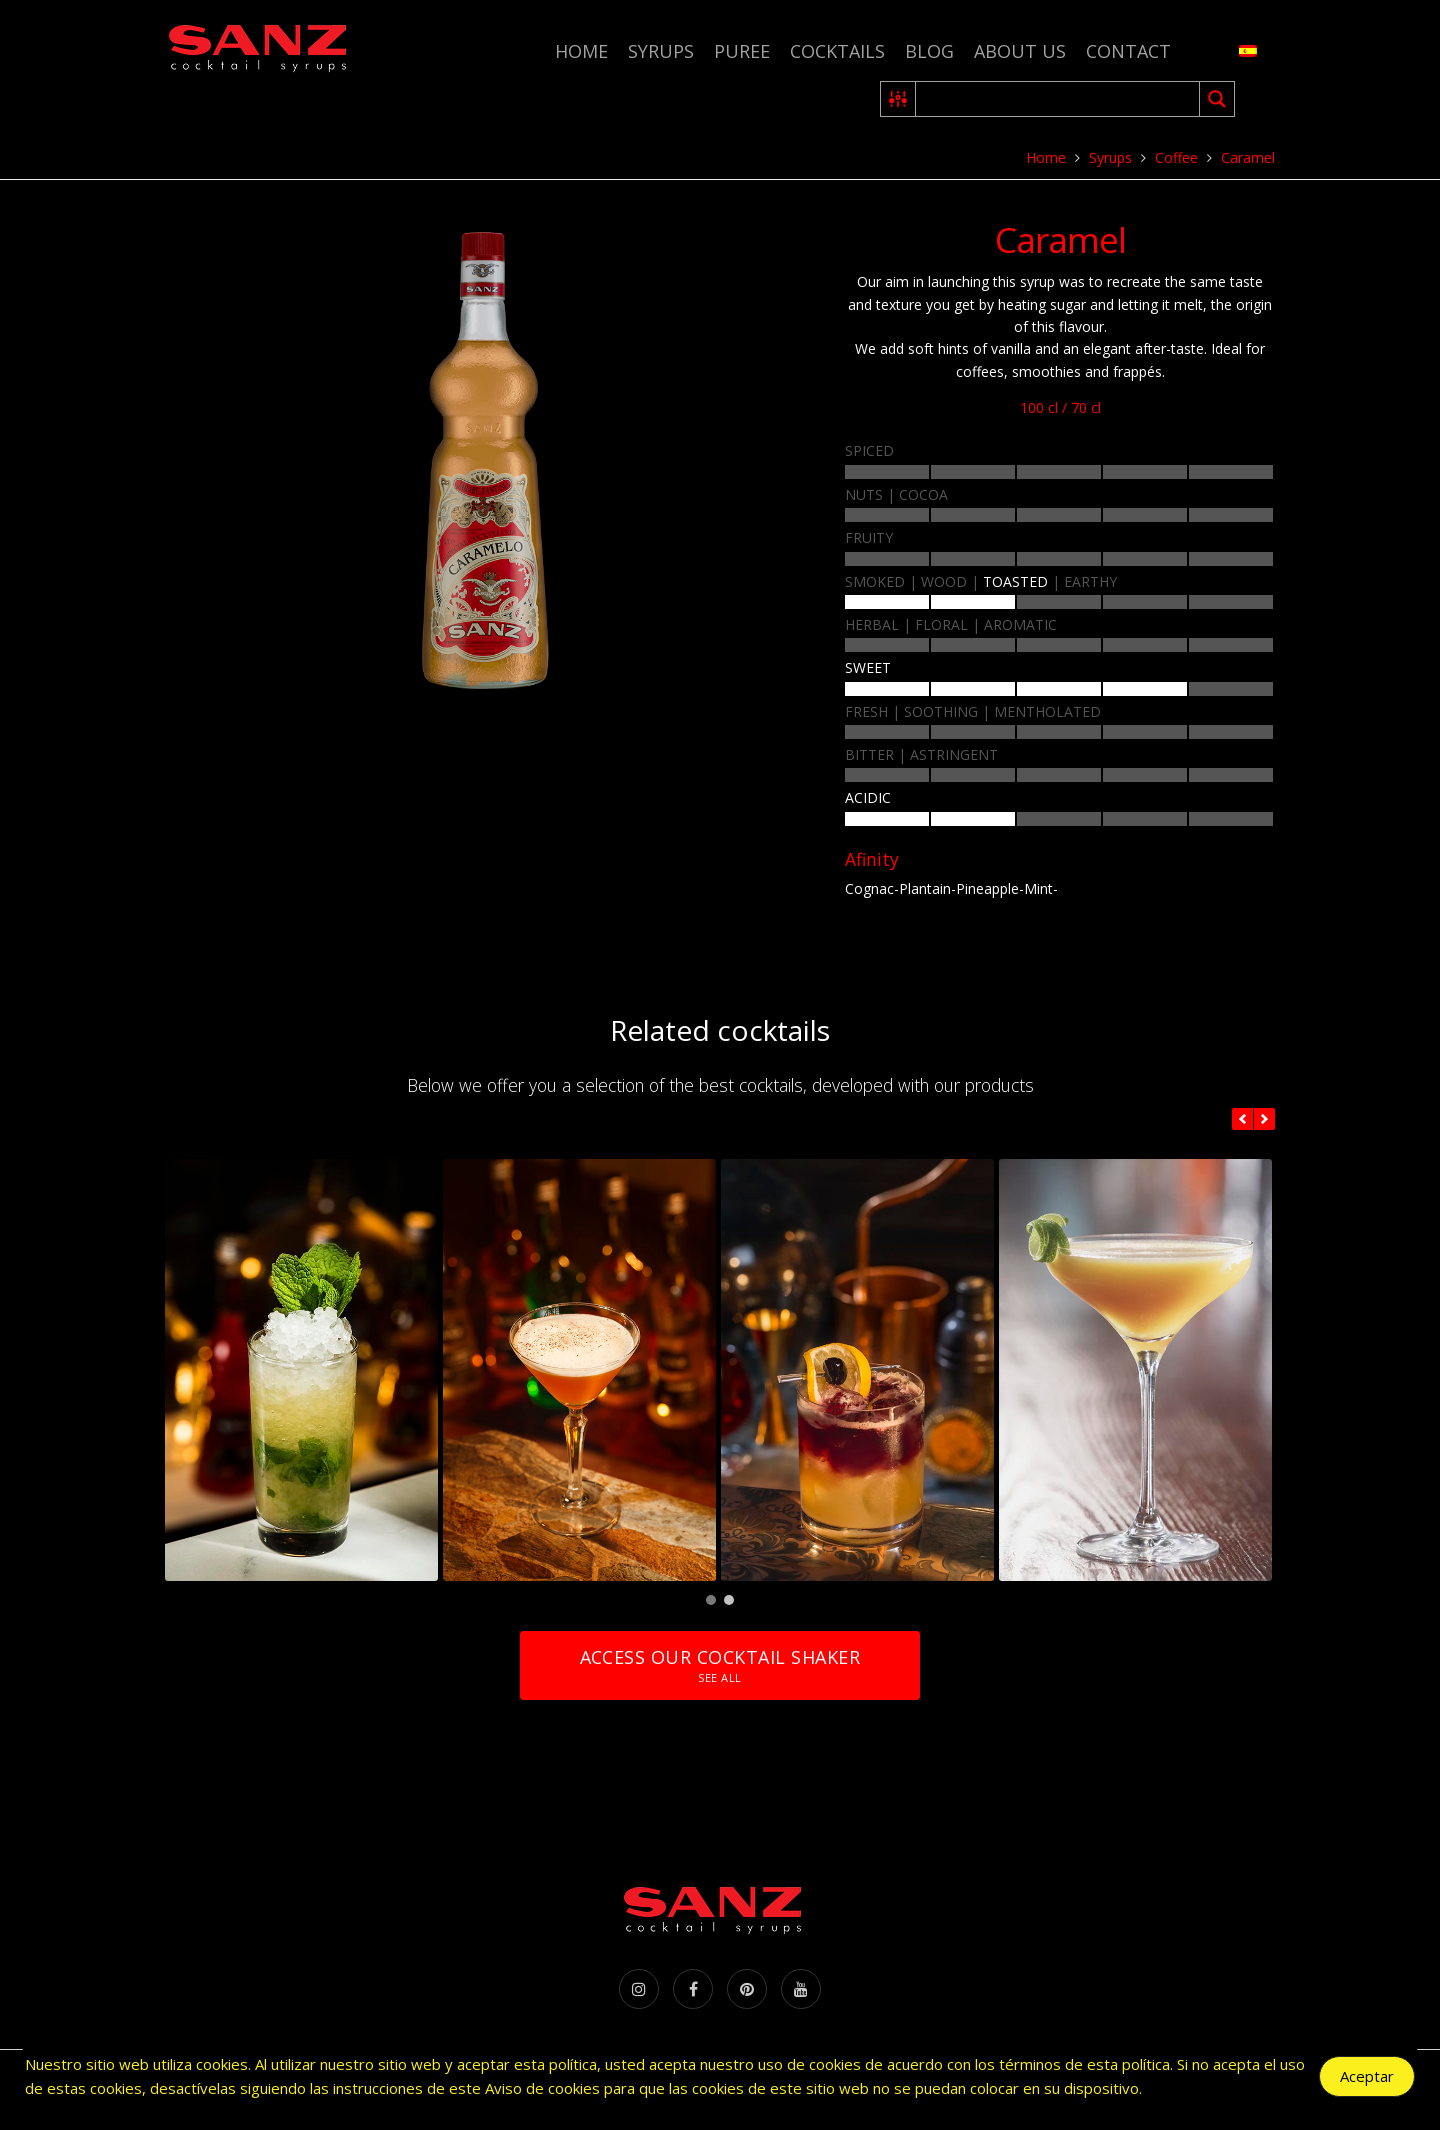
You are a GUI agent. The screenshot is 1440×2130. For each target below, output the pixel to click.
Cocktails (837, 51)
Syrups (661, 51)
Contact (1128, 51)
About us (1020, 51)
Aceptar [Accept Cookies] (1367, 2077)
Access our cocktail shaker (720, 1665)
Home (581, 51)
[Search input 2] (1058, 99)
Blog (929, 51)
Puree (742, 51)
